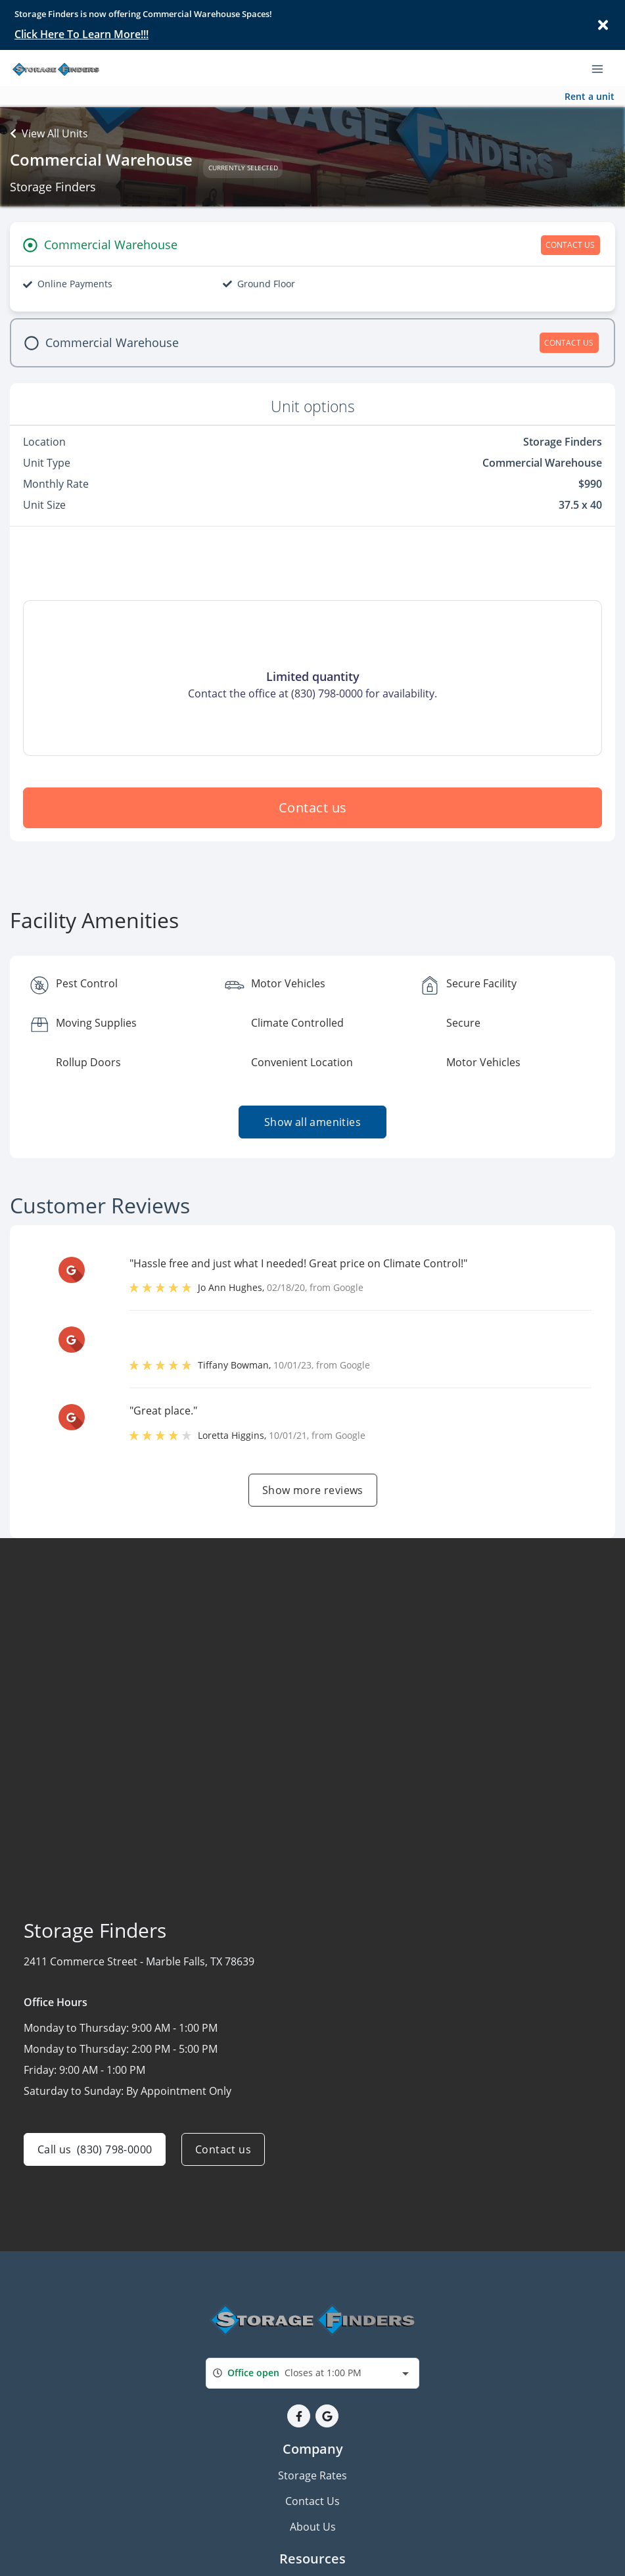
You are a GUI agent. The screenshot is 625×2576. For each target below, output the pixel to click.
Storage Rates (312, 2475)
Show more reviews (312, 1490)
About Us (313, 2526)
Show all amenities (312, 1122)
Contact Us (312, 2501)
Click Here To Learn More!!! (81, 34)
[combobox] (312, 2373)
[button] (298, 2415)
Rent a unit (589, 96)
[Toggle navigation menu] (602, 68)
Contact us (313, 807)
